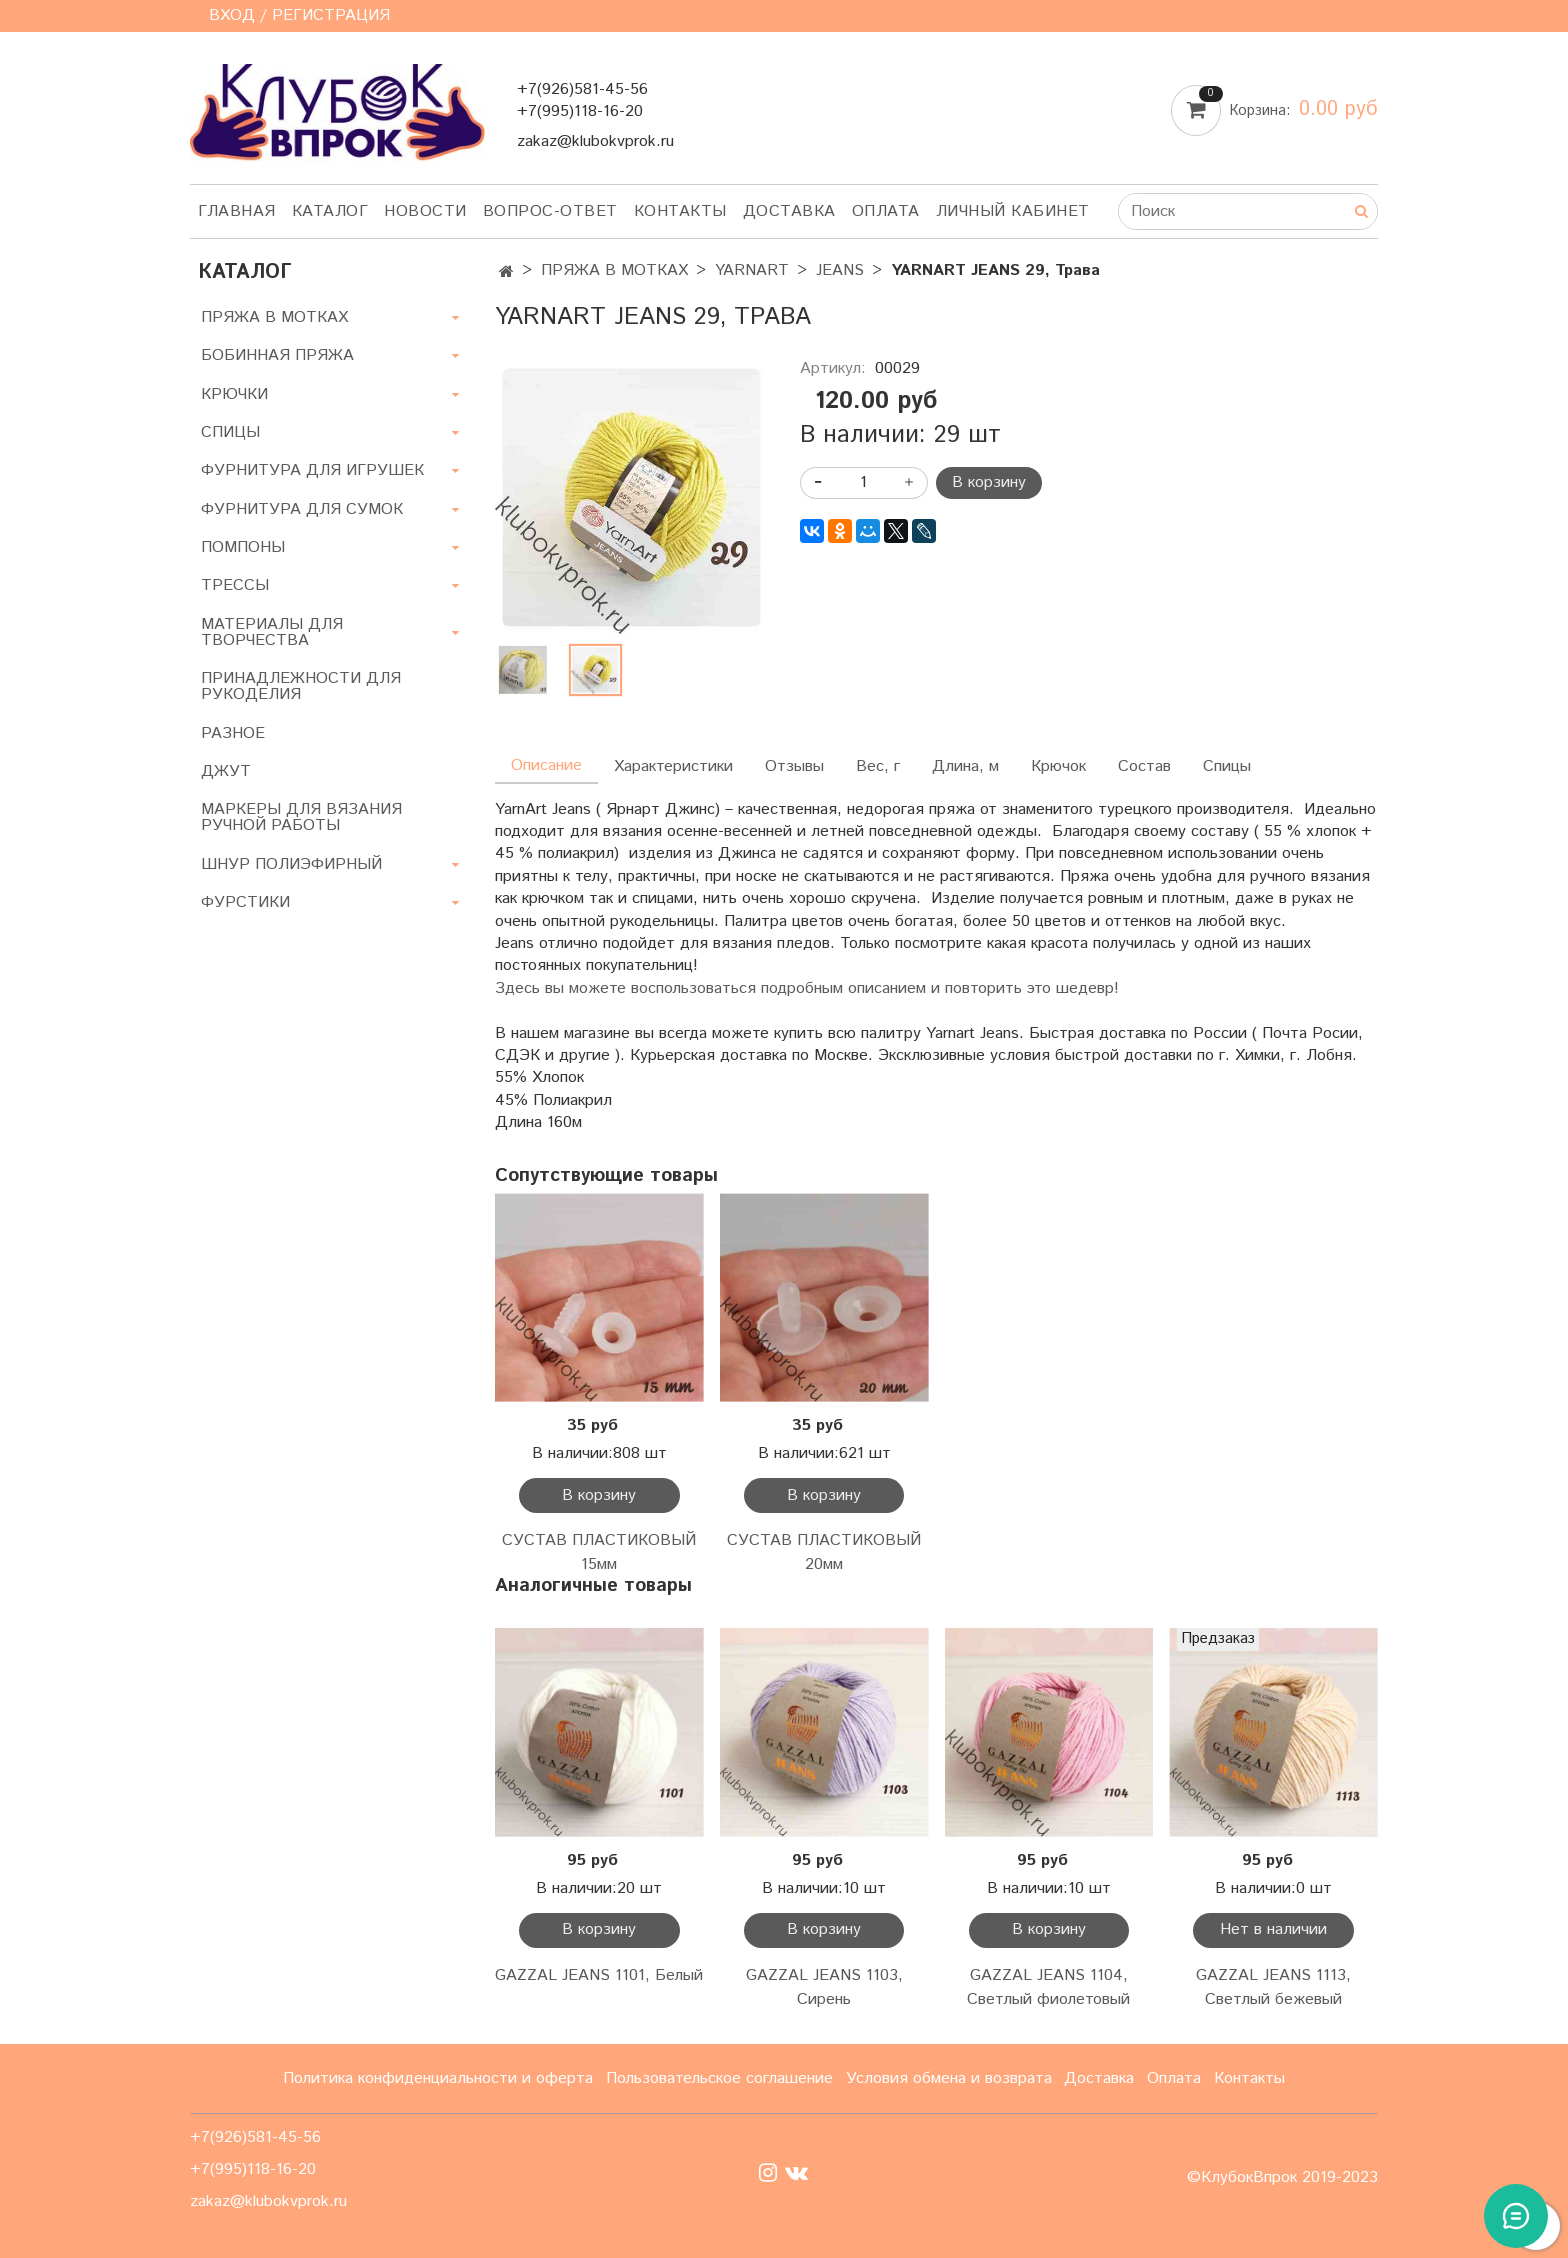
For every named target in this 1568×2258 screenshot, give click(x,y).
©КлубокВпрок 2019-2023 (1282, 2178)
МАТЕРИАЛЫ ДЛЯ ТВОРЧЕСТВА (272, 632)
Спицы (1227, 766)
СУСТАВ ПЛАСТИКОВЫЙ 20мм (824, 1552)
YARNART (752, 270)
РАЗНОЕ (233, 733)
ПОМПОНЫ (243, 547)
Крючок (1058, 766)
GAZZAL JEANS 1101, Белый (599, 1975)
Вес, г (878, 766)
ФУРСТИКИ (245, 902)
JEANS (840, 270)
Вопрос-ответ (550, 211)
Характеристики (673, 766)
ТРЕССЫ (235, 585)
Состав (1144, 766)
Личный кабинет (1013, 211)
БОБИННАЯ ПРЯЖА (277, 355)
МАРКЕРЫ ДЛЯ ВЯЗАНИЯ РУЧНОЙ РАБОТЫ (301, 817)
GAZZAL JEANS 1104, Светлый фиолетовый (1048, 1987)
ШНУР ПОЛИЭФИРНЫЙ (291, 864)
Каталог (330, 211)
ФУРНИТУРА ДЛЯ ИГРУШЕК (312, 470)
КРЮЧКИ (234, 394)
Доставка (789, 211)
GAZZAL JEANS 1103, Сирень (824, 1987)
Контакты (680, 211)
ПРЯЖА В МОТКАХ (614, 270)
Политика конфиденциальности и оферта (438, 2078)
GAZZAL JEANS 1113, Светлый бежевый (1273, 1987)
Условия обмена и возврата (949, 2078)
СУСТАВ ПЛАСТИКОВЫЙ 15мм (599, 1552)
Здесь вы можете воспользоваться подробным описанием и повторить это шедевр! (807, 988)
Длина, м (965, 766)
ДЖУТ (226, 771)
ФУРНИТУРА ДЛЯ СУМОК (302, 509)
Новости (425, 211)
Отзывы (794, 766)
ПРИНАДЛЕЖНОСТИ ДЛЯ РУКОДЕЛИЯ (301, 686)
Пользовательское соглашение (719, 2078)
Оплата (886, 211)
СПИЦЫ (230, 432)
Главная (237, 211)
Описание (546, 765)
